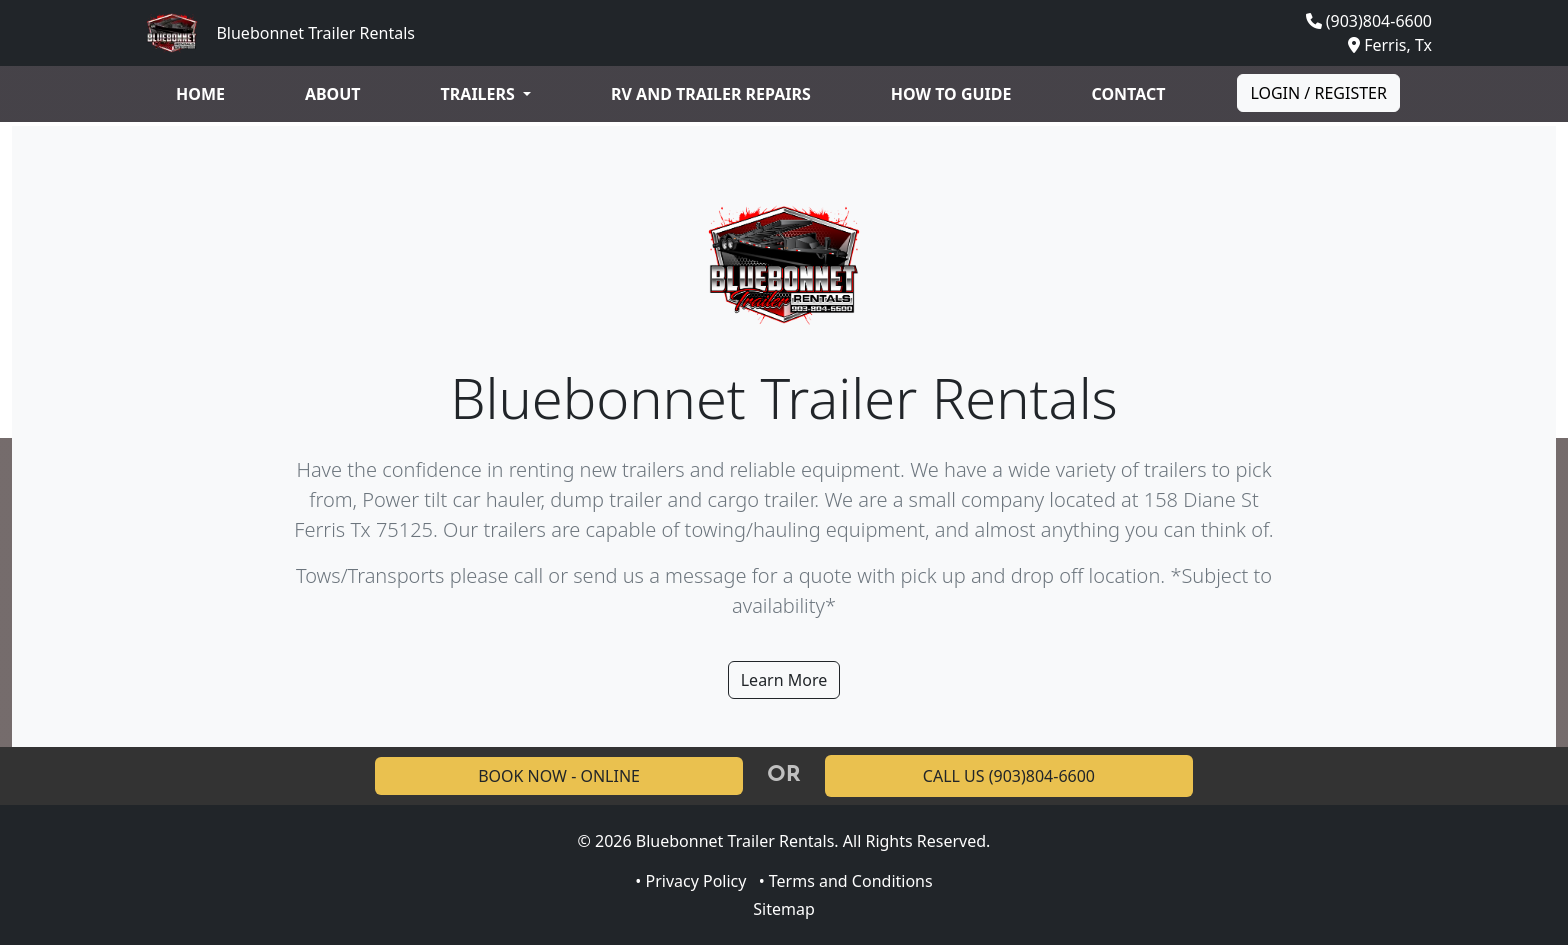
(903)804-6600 (1379, 21)
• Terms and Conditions (846, 881)
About (333, 94)
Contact (1128, 94)
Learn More (784, 680)
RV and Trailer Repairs (711, 94)
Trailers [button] (480, 94)
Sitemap (784, 909)
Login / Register (1318, 93)
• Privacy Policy (690, 881)
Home (200, 94)
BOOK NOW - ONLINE (559, 776)
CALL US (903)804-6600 (1009, 776)
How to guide (951, 94)
